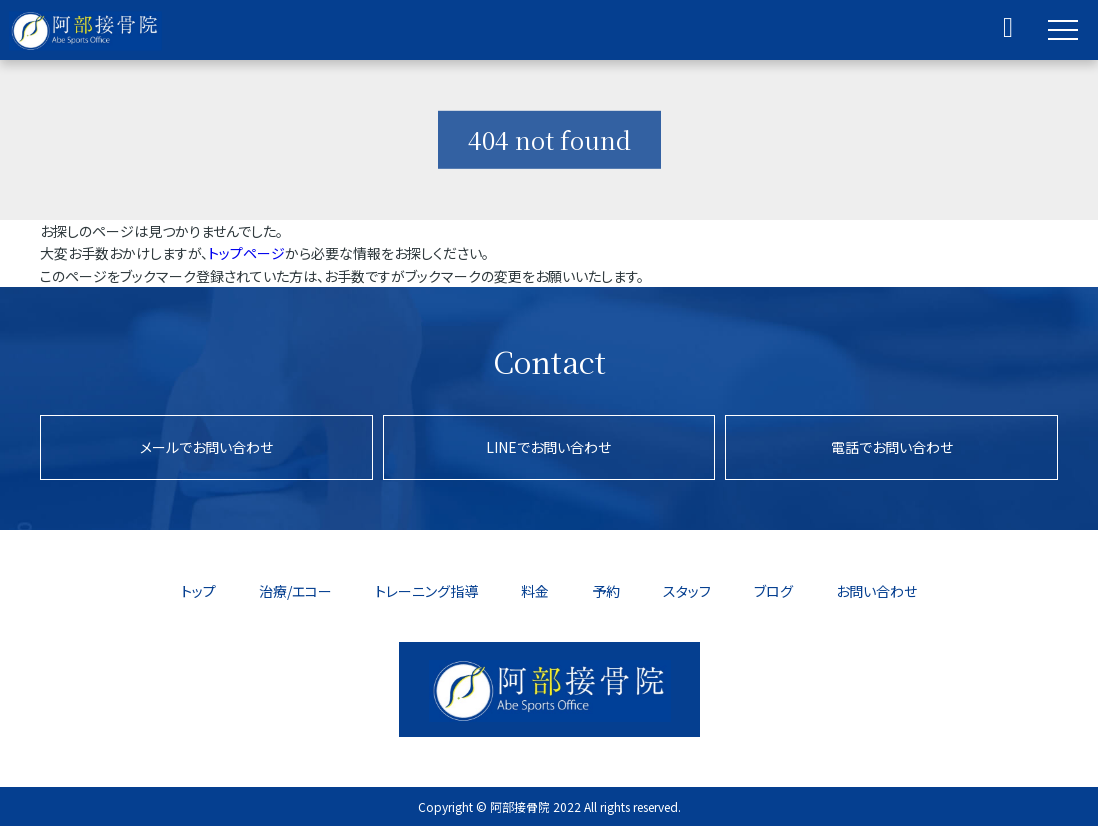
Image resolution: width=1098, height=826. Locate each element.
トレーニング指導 (426, 591)
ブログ (773, 591)
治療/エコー (295, 591)
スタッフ (687, 591)
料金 (535, 591)
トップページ (246, 253)
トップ (198, 591)
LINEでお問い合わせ (548, 447)
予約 (606, 591)
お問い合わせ (876, 591)
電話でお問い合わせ (892, 447)
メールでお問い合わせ (206, 447)
